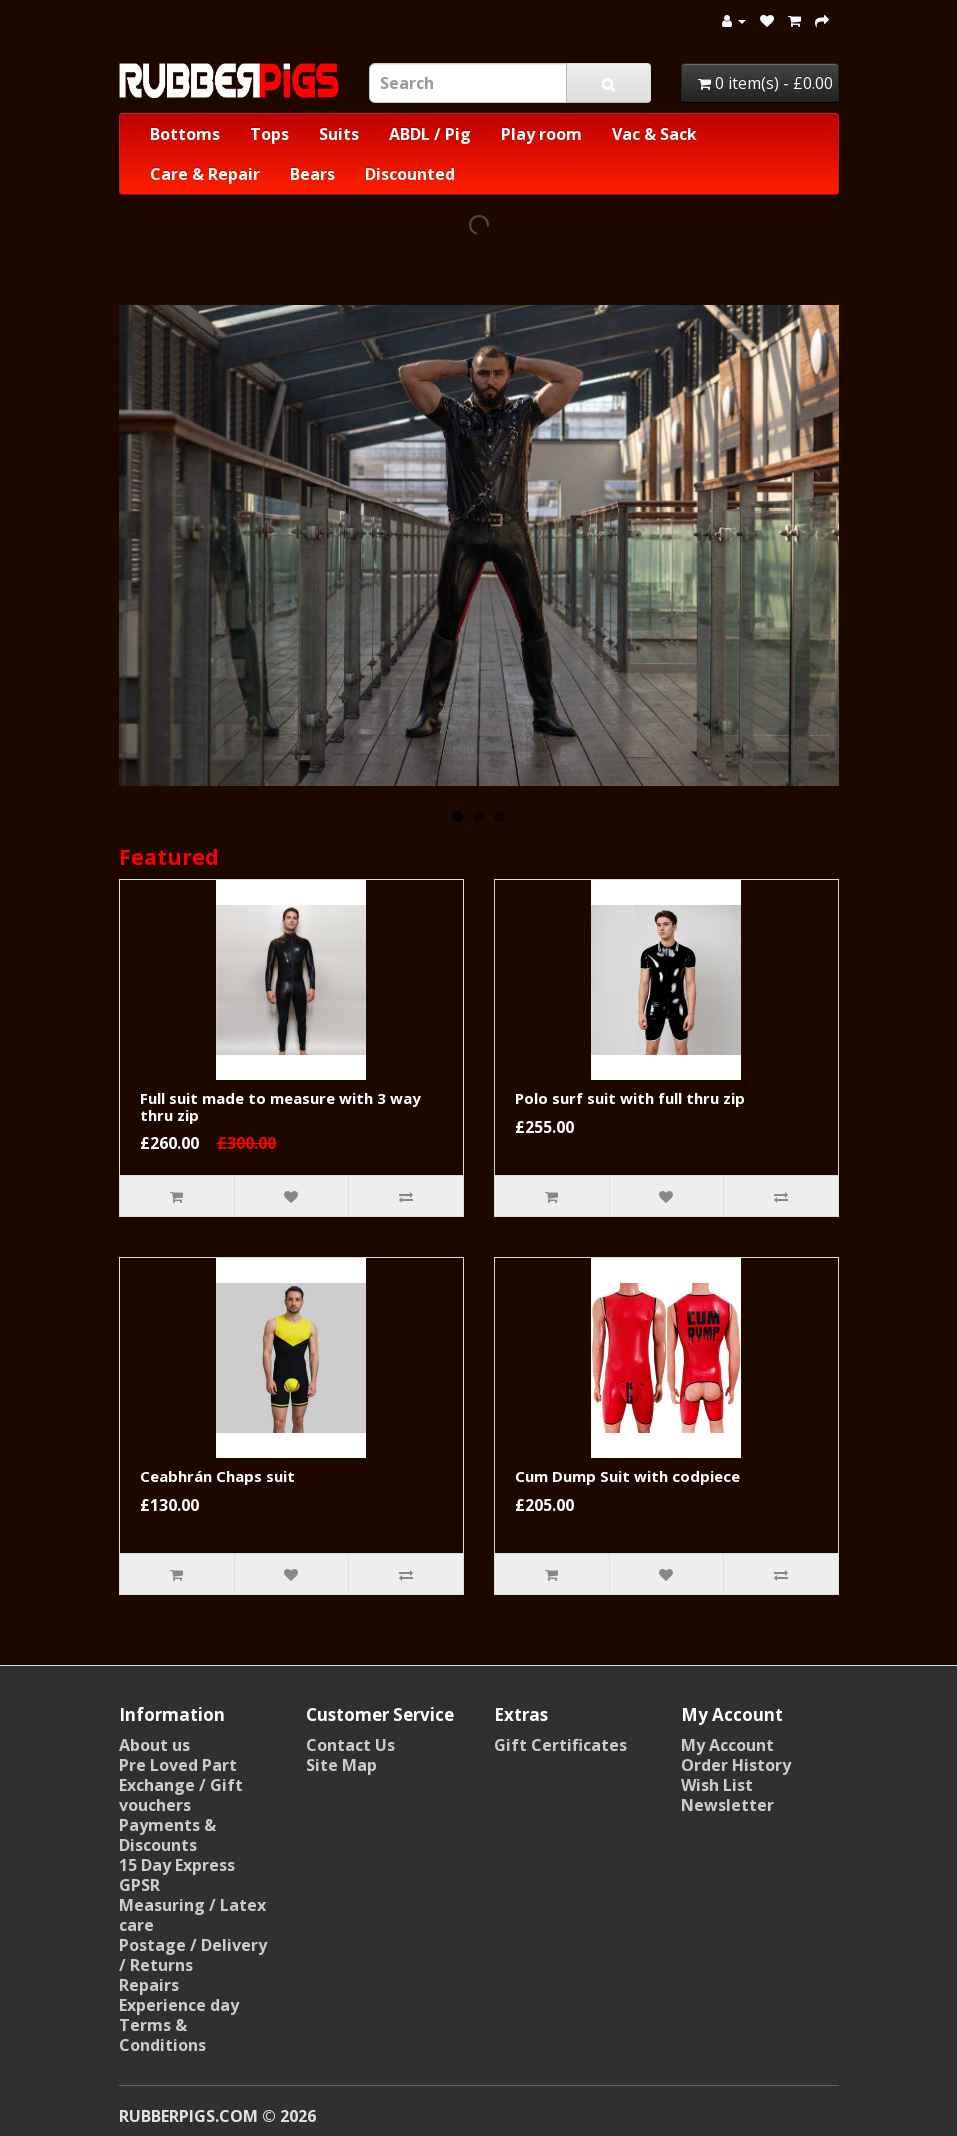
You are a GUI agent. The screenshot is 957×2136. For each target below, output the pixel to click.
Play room (541, 134)
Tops (269, 134)
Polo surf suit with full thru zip (630, 1098)
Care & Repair (205, 174)
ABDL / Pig (430, 134)
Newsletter (727, 1805)
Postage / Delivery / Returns (193, 1955)
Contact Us (350, 1745)
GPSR (139, 1885)
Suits (339, 134)
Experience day (179, 2005)
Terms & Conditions (162, 2035)
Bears (312, 174)
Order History (736, 1765)
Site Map (341, 1765)
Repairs (149, 1985)
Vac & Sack (654, 134)
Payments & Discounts (167, 1835)
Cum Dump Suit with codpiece (627, 1476)
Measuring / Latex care (192, 1915)
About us (154, 1745)
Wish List (717, 1785)
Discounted (410, 174)
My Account (727, 1745)
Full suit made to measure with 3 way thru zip (280, 1106)
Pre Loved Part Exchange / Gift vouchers (181, 1785)
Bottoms (185, 134)
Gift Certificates (560, 1745)
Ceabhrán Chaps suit (217, 1476)
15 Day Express (177, 1865)
